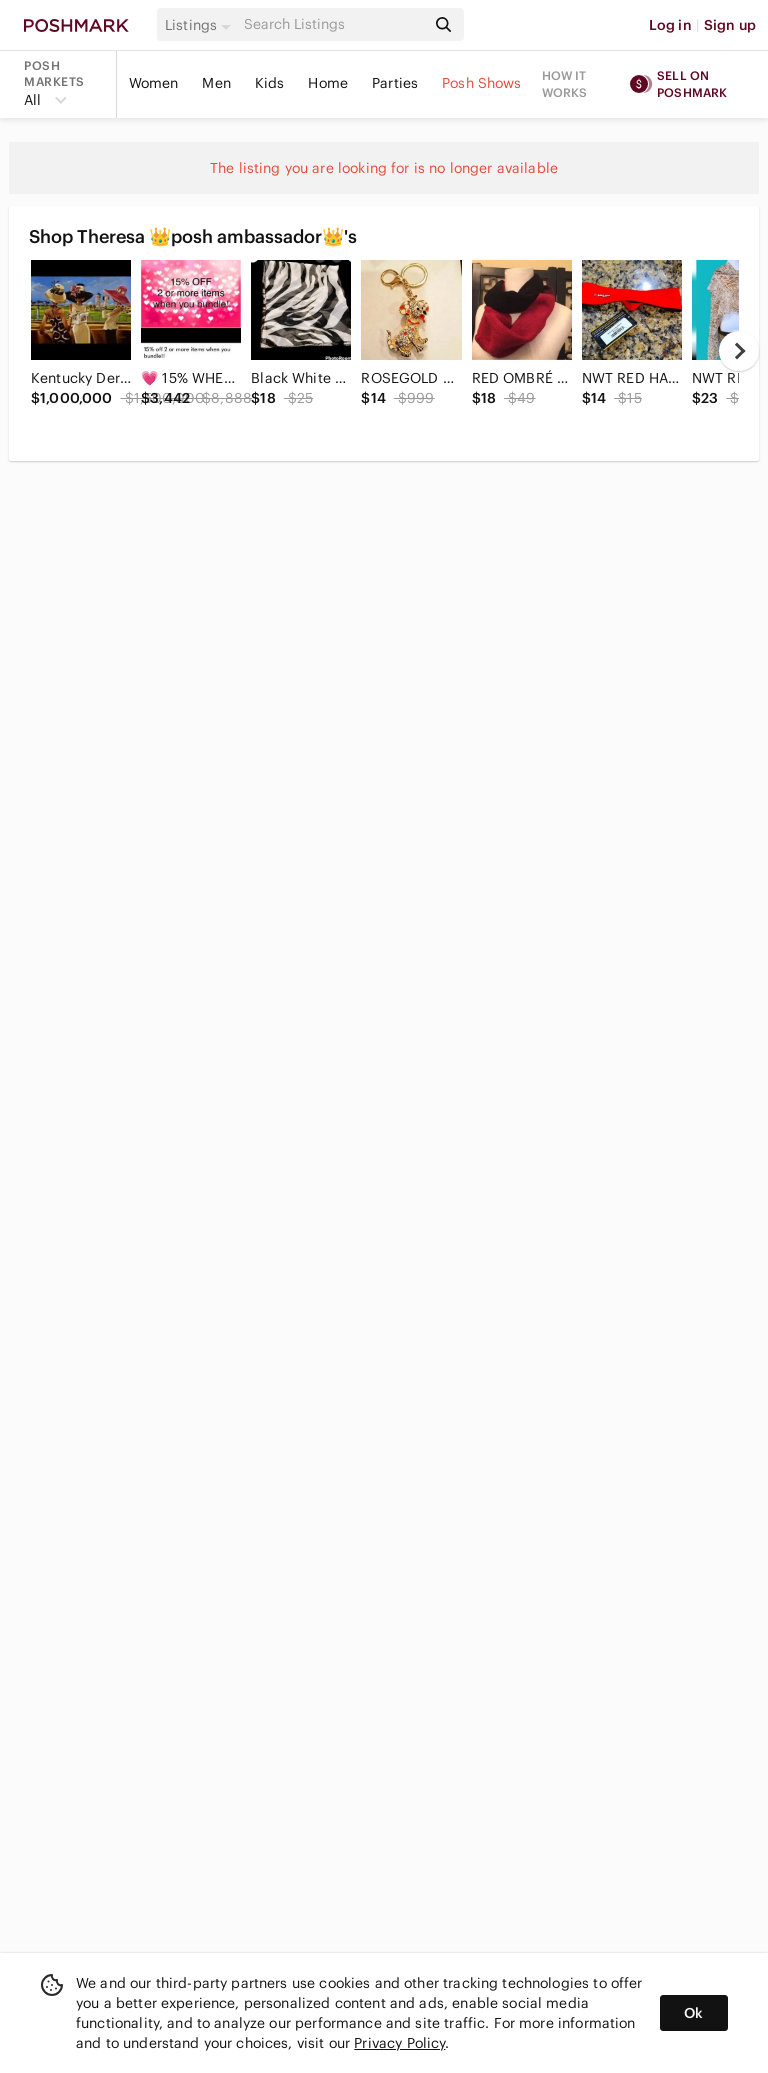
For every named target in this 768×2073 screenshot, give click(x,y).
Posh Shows (482, 83)
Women (154, 83)
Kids (270, 83)
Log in (670, 25)
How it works (565, 84)
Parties (395, 83)
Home (328, 83)
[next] (739, 351)
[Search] (333, 24)
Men (216, 83)
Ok (693, 2013)
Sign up (730, 25)
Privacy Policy (399, 2043)
